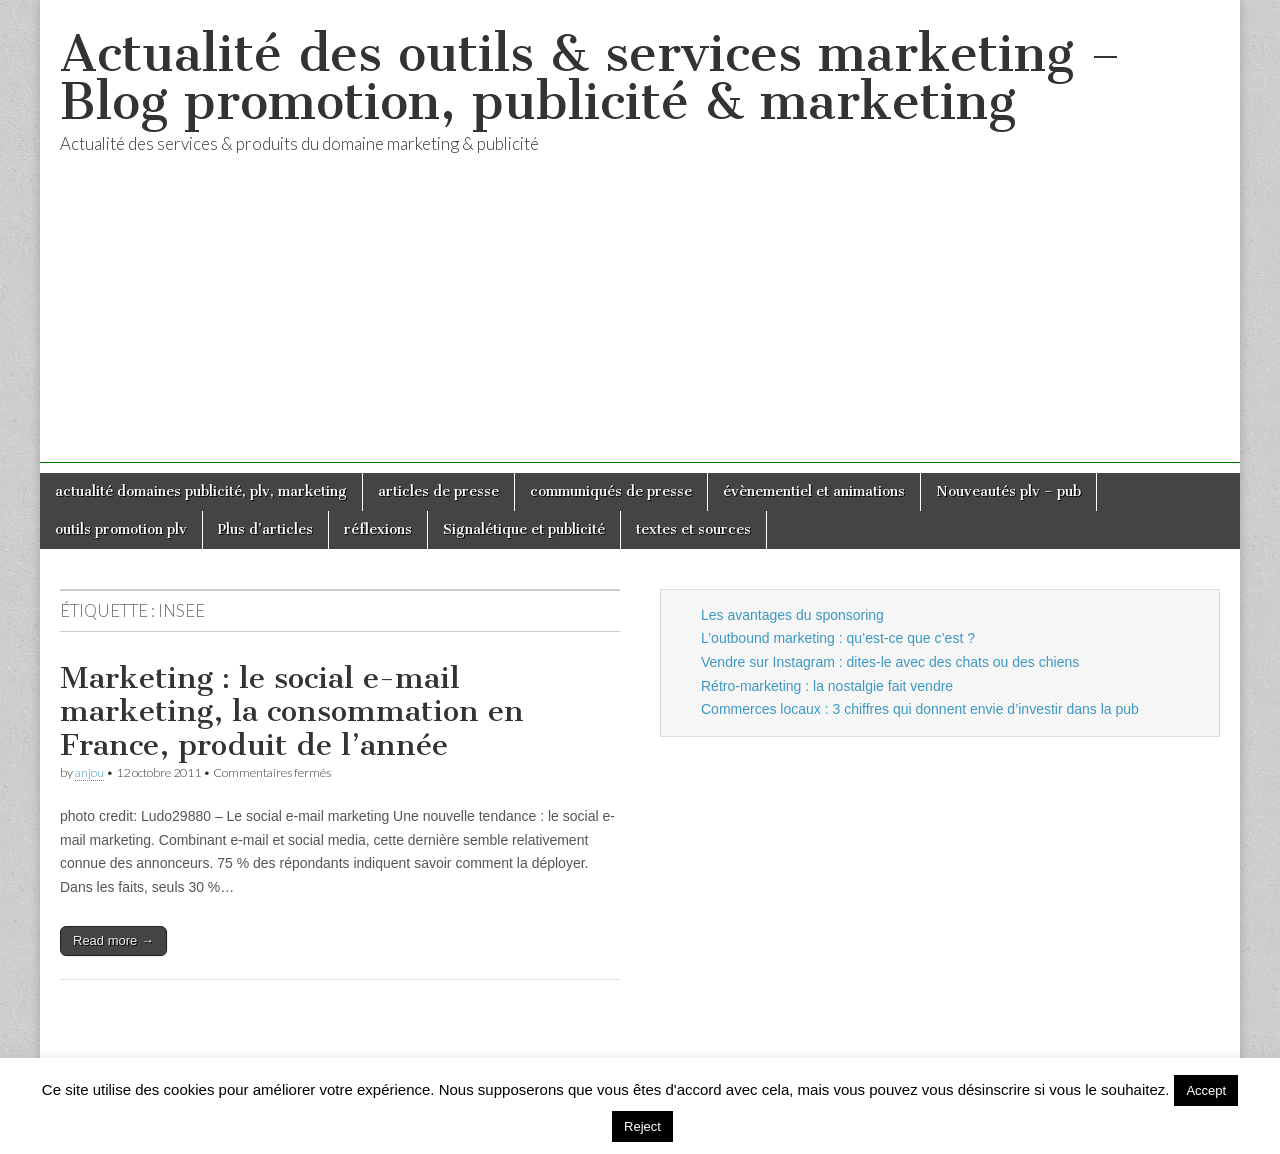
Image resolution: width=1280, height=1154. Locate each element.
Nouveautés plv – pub (1008, 491)
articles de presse (438, 491)
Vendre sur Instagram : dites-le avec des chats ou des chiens (890, 662)
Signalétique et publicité (524, 529)
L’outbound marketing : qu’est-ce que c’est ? (838, 638)
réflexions (378, 529)
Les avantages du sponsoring (792, 615)
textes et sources (693, 529)
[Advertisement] (640, 323)
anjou (89, 772)
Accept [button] (1206, 1090)
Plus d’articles (265, 529)
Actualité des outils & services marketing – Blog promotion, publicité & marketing (590, 77)
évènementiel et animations (814, 491)
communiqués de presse (611, 491)
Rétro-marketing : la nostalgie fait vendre (827, 686)
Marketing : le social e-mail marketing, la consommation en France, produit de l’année (292, 711)
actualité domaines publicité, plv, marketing (201, 491)
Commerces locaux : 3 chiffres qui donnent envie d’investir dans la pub (920, 709)
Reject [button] (642, 1126)
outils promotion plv (121, 529)
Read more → (113, 940)
